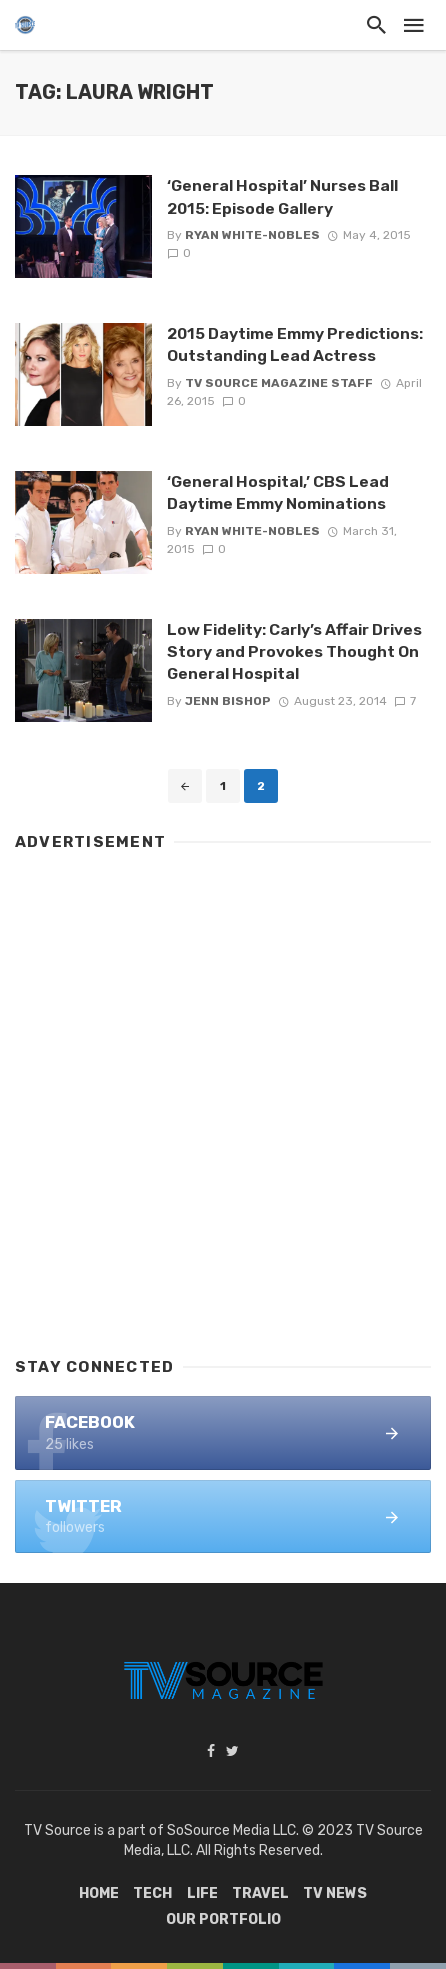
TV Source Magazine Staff (279, 383)
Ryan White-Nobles (252, 235)
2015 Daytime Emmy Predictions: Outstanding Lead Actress (295, 344)
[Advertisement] (223, 1095)
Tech (152, 1893)
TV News (335, 1893)
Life (202, 1893)
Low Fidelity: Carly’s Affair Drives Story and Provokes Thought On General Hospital (294, 651)
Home (99, 1893)
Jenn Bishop (228, 701)
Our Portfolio (223, 1919)
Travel (260, 1893)
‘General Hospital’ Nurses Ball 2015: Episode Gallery (282, 196)
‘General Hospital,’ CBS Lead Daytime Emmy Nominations (278, 492)
